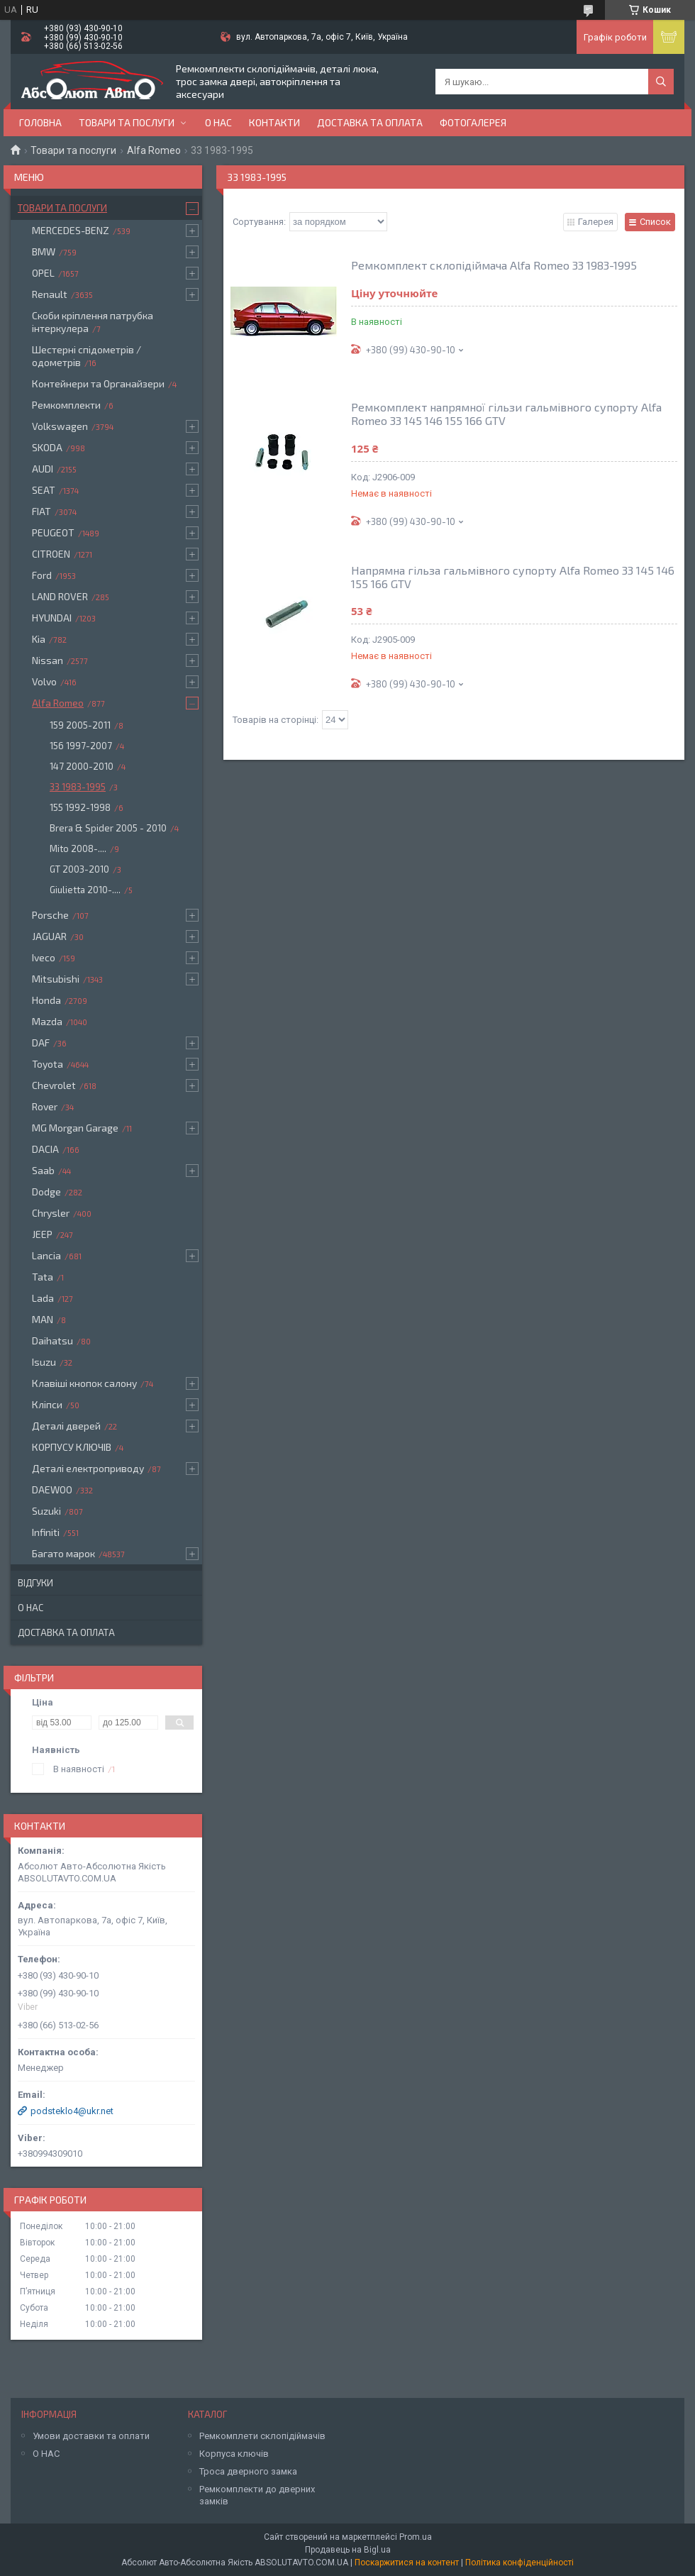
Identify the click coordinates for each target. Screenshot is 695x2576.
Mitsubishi (55, 979)
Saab (43, 1170)
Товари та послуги (126, 122)
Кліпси (47, 1404)
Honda (46, 1000)
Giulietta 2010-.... (85, 889)
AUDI (42, 469)
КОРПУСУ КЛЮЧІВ (71, 1447)
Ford (42, 575)
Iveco (43, 957)
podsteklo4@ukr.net (71, 2111)
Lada (43, 1298)
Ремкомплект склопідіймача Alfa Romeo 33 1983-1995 (494, 265)
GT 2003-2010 (79, 869)
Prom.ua (415, 2537)
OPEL (43, 273)
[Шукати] (661, 81)
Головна (40, 122)
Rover (44, 1106)
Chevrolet (54, 1085)
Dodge (46, 1191)
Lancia (46, 1255)
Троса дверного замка (248, 2471)
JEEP (42, 1234)
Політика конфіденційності (519, 2562)
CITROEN (51, 554)
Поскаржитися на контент (407, 2562)
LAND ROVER (60, 596)
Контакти (274, 122)
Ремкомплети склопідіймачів (262, 2436)
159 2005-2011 (80, 725)
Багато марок (63, 1553)
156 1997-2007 (81, 745)
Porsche (50, 915)
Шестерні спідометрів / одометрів (86, 355)
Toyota (47, 1064)
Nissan (47, 660)
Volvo (44, 681)
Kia (38, 639)
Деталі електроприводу (88, 1468)
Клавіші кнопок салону (84, 1383)
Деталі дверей (66, 1426)
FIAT (41, 511)
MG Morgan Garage (75, 1128)
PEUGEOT (53, 532)
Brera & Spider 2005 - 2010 (108, 828)
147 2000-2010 (81, 766)
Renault (49, 294)
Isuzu (44, 1362)
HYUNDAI (52, 618)
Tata (42, 1277)
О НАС (46, 2453)
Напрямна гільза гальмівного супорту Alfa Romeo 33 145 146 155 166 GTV (512, 576)
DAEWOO (52, 1489)
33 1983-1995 (78, 786)
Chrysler (51, 1213)
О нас (218, 122)
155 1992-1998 (80, 807)
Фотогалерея (473, 122)
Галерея (595, 221)
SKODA (47, 447)
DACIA (45, 1149)
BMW (43, 251)
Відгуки (35, 1582)
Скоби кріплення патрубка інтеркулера (92, 321)
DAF (41, 1043)
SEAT (43, 490)
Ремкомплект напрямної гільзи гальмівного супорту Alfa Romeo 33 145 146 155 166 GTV (506, 413)
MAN (42, 1319)
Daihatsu (52, 1340)
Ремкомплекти (66, 405)
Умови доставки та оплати (91, 2436)
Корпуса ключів (234, 2453)
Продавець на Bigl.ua (348, 2550)
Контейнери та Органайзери (98, 383)
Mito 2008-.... (78, 848)
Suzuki (46, 1511)
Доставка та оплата (370, 122)
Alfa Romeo (154, 150)
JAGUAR (49, 936)
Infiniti (46, 1532)
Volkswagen (60, 426)
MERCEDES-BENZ (70, 230)
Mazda (47, 1021)
